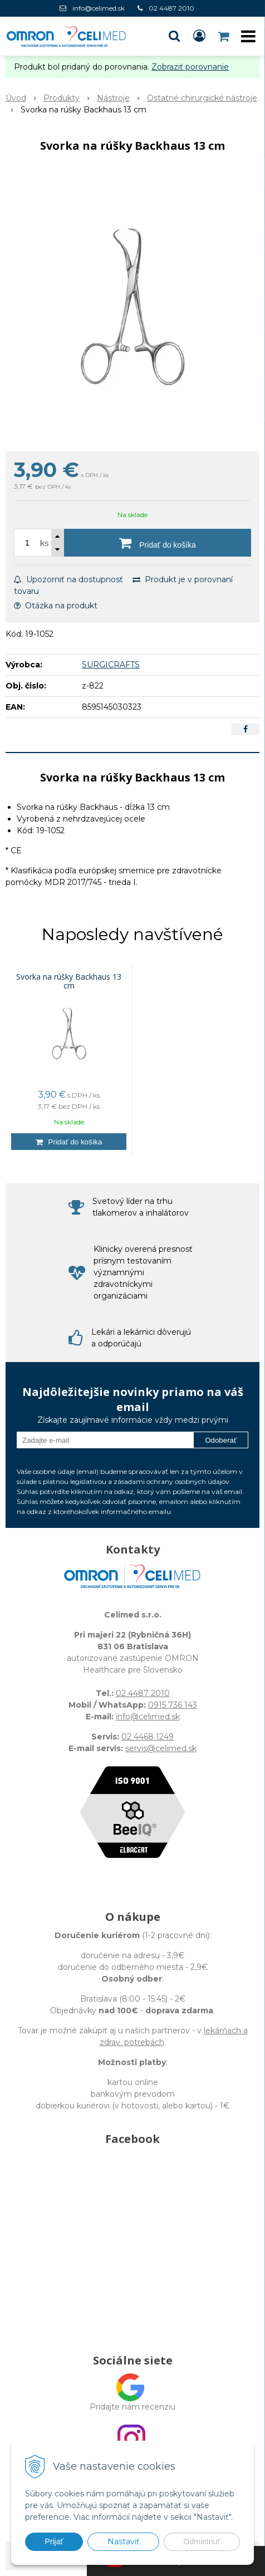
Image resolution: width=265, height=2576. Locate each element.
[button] (174, 36)
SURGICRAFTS (111, 665)
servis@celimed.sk (161, 1748)
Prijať (54, 2541)
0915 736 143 (172, 1705)
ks (44, 543)
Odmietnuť (202, 2541)
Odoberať (221, 1440)
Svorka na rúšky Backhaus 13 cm (68, 981)
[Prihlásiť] (199, 36)
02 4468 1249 (147, 1737)
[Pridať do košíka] (157, 543)
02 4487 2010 (171, 8)
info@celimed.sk (98, 8)
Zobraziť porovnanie (190, 67)
